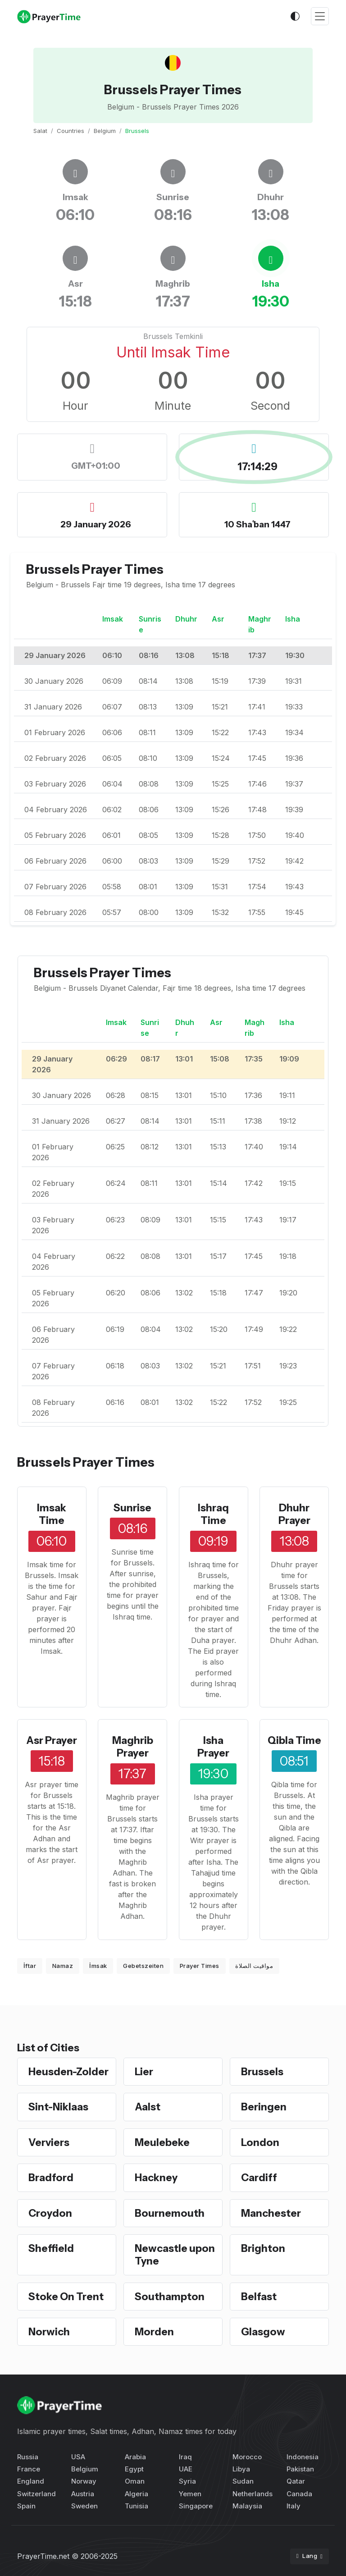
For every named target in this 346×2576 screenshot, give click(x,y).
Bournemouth (170, 2213)
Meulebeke (162, 2142)
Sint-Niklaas (58, 2106)
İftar (29, 1965)
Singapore (196, 2506)
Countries (70, 130)
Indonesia (303, 2456)
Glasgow (263, 2331)
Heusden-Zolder (68, 2071)
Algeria (136, 2493)
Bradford (50, 2177)
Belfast (259, 2296)
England (30, 2481)
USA (78, 2456)
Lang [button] (307, 2555)
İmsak (98, 1965)
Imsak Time (51, 1514)
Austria (82, 2493)
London (260, 2142)
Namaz (62, 1965)
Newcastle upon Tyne (175, 2254)
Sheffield (51, 2248)
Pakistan (300, 2469)
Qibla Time (294, 1740)
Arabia (135, 2456)
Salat (40, 130)
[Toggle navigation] (320, 16)
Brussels (262, 2071)
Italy (293, 2506)
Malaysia (247, 2506)
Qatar (296, 2481)
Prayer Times (199, 1965)
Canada (299, 2493)
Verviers (48, 2142)
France (28, 2469)
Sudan (243, 2481)
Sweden (84, 2506)
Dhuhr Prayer (294, 1514)
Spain (26, 2506)
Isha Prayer (213, 1746)
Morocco (247, 2456)
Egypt (134, 2469)
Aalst (147, 2106)
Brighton (263, 2248)
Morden (154, 2331)
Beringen (264, 2106)
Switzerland (36, 2493)
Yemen (190, 2493)
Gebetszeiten (143, 1965)
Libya (241, 2469)
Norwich (49, 2331)
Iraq (185, 2456)
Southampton (170, 2296)
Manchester (271, 2213)
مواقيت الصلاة (254, 1965)
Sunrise (132, 1507)
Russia (27, 2456)
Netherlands (252, 2493)
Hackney (156, 2177)
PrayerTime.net (43, 2556)
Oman (135, 2481)
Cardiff (259, 2177)
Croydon (50, 2213)
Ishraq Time (213, 1514)
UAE (185, 2469)
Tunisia (136, 2506)
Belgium (105, 130)
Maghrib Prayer (132, 1746)
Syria (187, 2481)
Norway (83, 2481)
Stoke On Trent (66, 2296)
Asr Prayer (51, 1740)
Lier (144, 2071)
